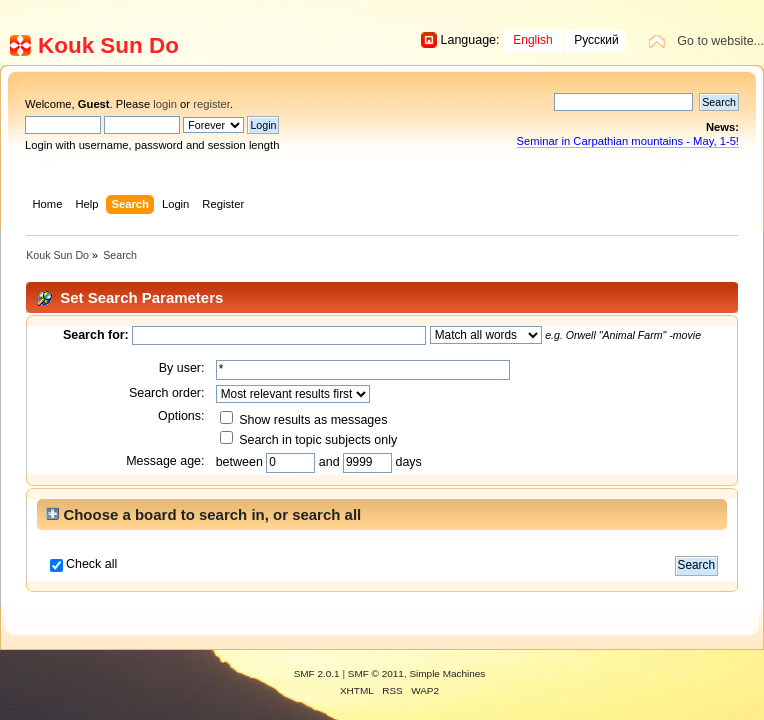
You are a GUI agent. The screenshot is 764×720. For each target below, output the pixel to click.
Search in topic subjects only (309, 440)
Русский (596, 40)
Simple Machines (447, 673)
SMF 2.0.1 (317, 673)
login (165, 104)
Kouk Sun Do (108, 45)
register (211, 104)
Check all (91, 564)
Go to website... (720, 41)
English (532, 40)
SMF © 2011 (376, 673)
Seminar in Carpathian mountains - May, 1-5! (628, 141)
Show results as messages (304, 420)
